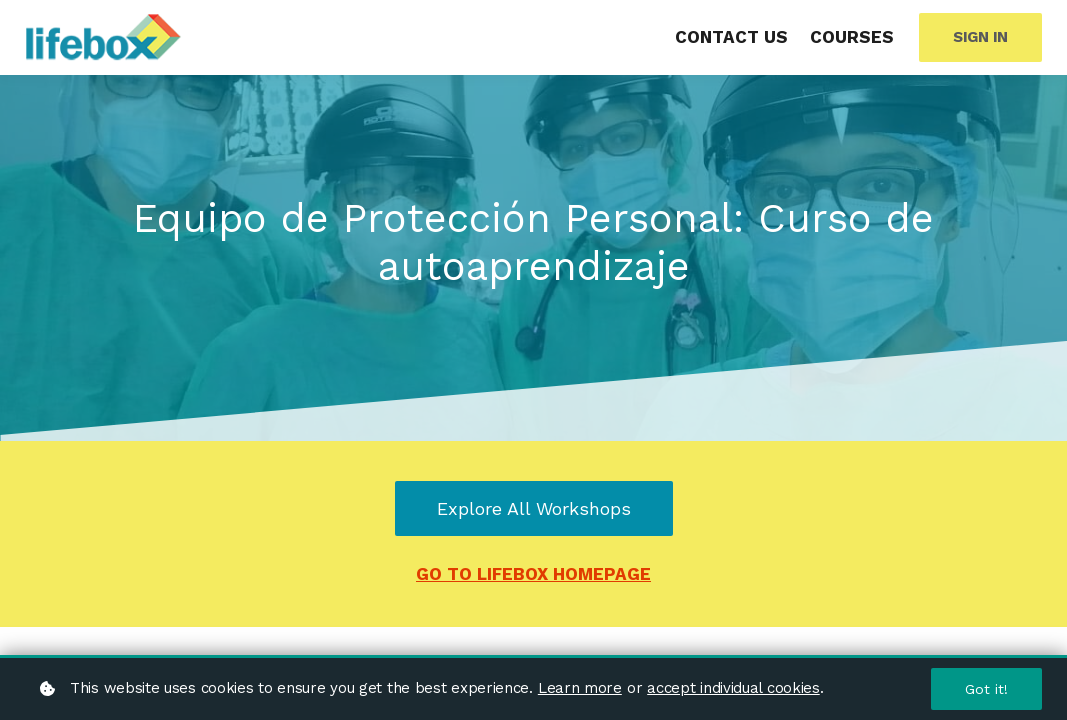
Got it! (986, 689)
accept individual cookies (733, 688)
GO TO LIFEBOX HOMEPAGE (533, 574)
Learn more (580, 688)
